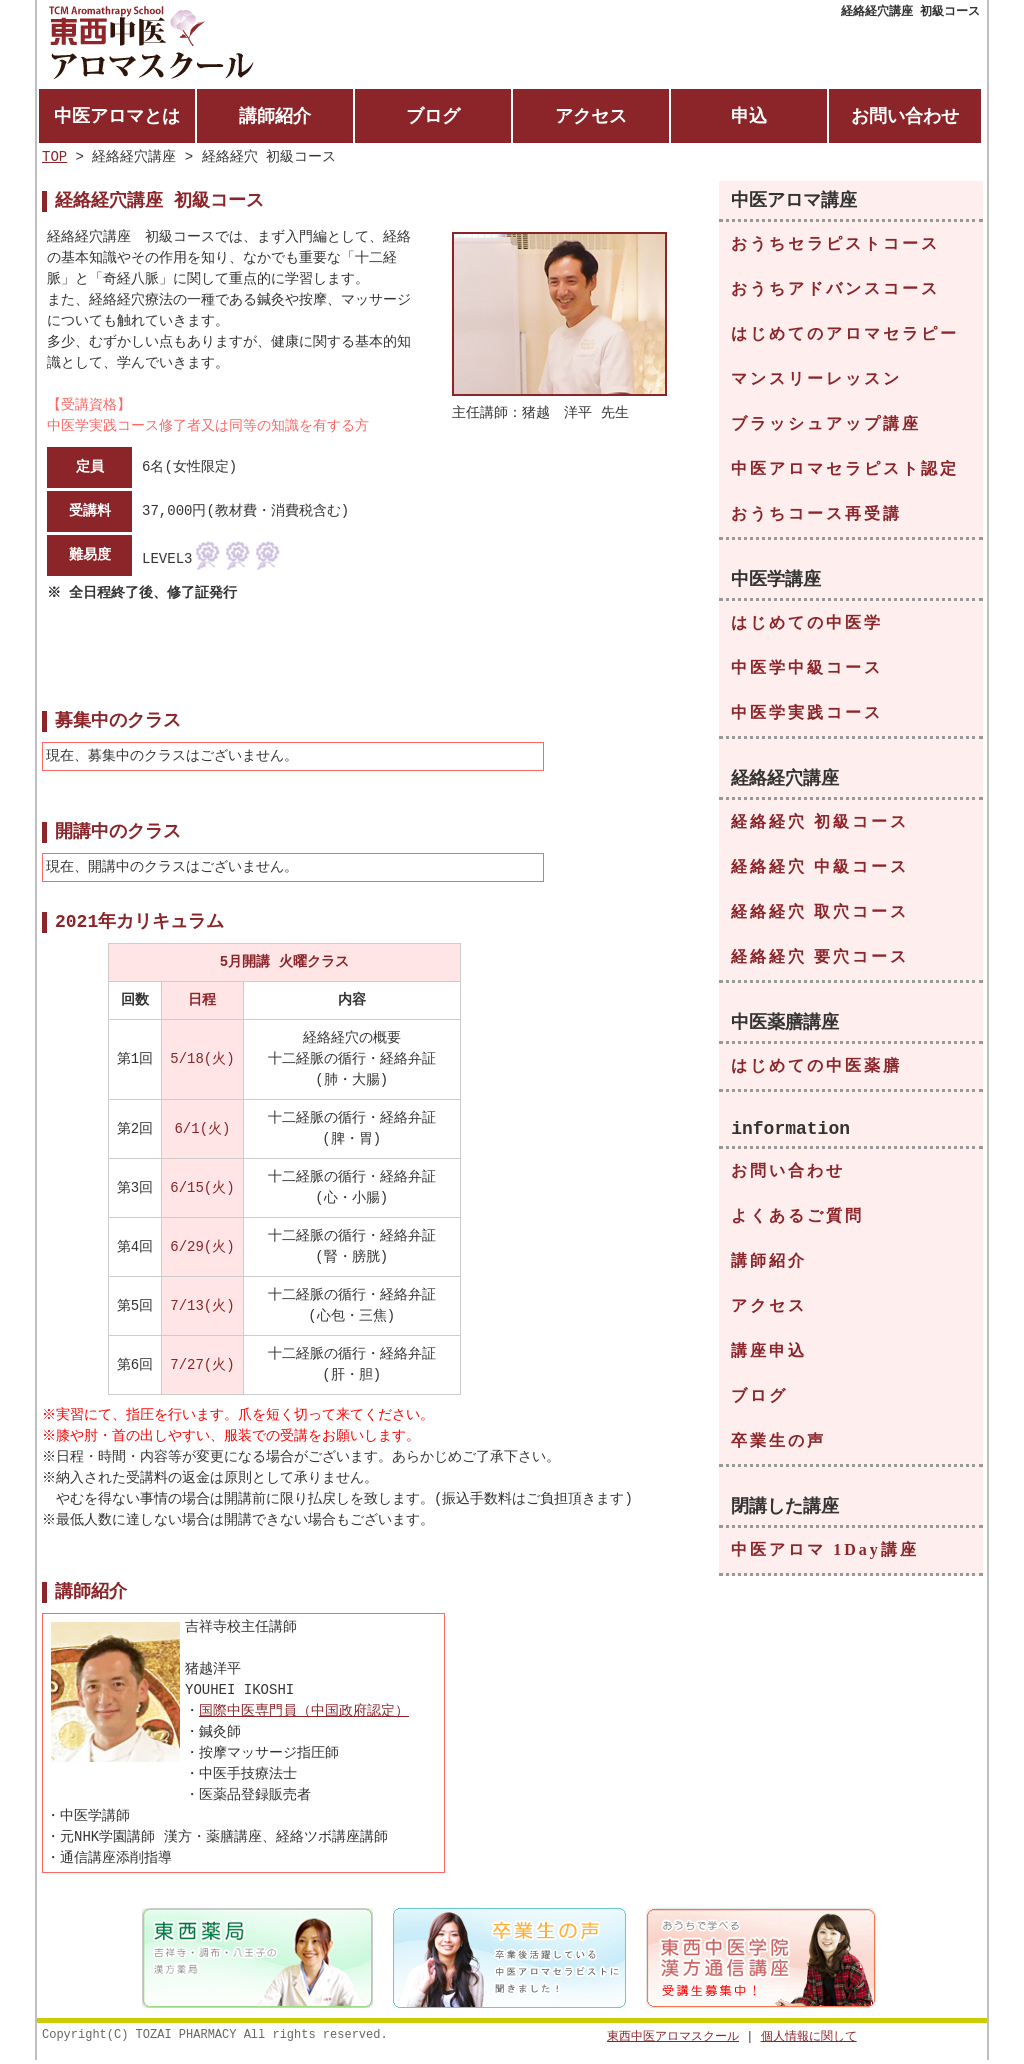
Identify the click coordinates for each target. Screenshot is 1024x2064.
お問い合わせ (905, 116)
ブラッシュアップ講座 (826, 427)
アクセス (591, 116)
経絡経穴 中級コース (820, 872)
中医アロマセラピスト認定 (845, 472)
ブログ (433, 116)
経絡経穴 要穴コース (820, 962)
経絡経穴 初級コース (820, 827)
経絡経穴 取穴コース (820, 917)
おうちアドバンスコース (835, 292)
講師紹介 (275, 116)
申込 (749, 116)
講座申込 (769, 1361)
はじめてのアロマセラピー (845, 337)
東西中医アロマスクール (673, 2039)
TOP (54, 158)
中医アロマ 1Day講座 (825, 1561)
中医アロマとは (117, 116)
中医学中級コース (807, 672)
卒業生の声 (778, 1451)
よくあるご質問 (797, 1226)
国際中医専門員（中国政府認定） (304, 1714)
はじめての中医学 (807, 627)
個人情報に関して (809, 2039)
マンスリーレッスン (816, 382)
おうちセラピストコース (835, 247)
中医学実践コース (807, 717)
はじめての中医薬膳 (816, 1072)
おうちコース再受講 (816, 517)
